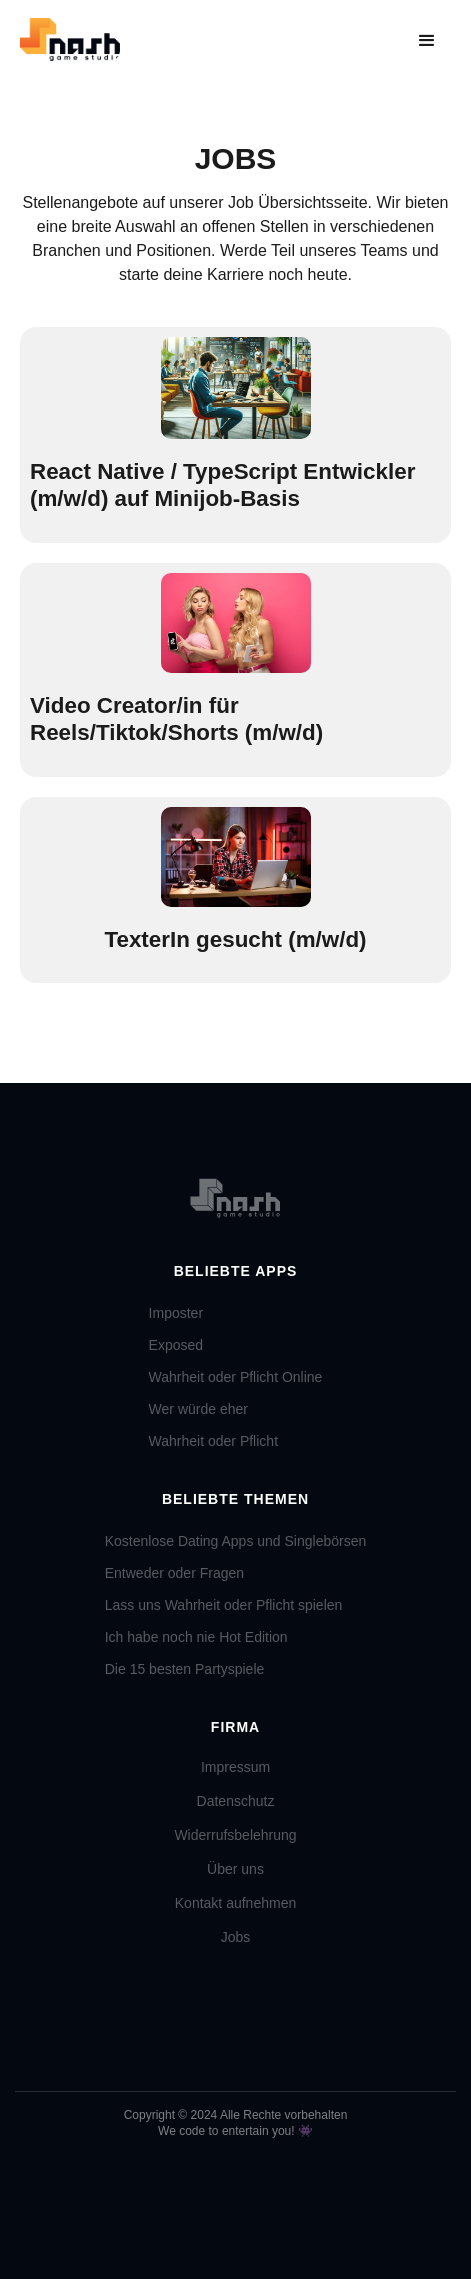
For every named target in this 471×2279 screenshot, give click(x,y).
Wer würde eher (198, 1409)
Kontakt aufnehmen (235, 1903)
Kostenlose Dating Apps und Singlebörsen (236, 1541)
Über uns (235, 1869)
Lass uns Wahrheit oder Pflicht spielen (224, 1605)
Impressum (235, 1767)
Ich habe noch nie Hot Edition (196, 1637)
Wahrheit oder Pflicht (213, 1441)
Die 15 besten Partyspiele (185, 1669)
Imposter (176, 1313)
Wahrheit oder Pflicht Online (236, 1377)
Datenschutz (236, 1801)
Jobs (236, 1937)
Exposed (176, 1345)
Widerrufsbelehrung (235, 1835)
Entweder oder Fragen (174, 1573)
